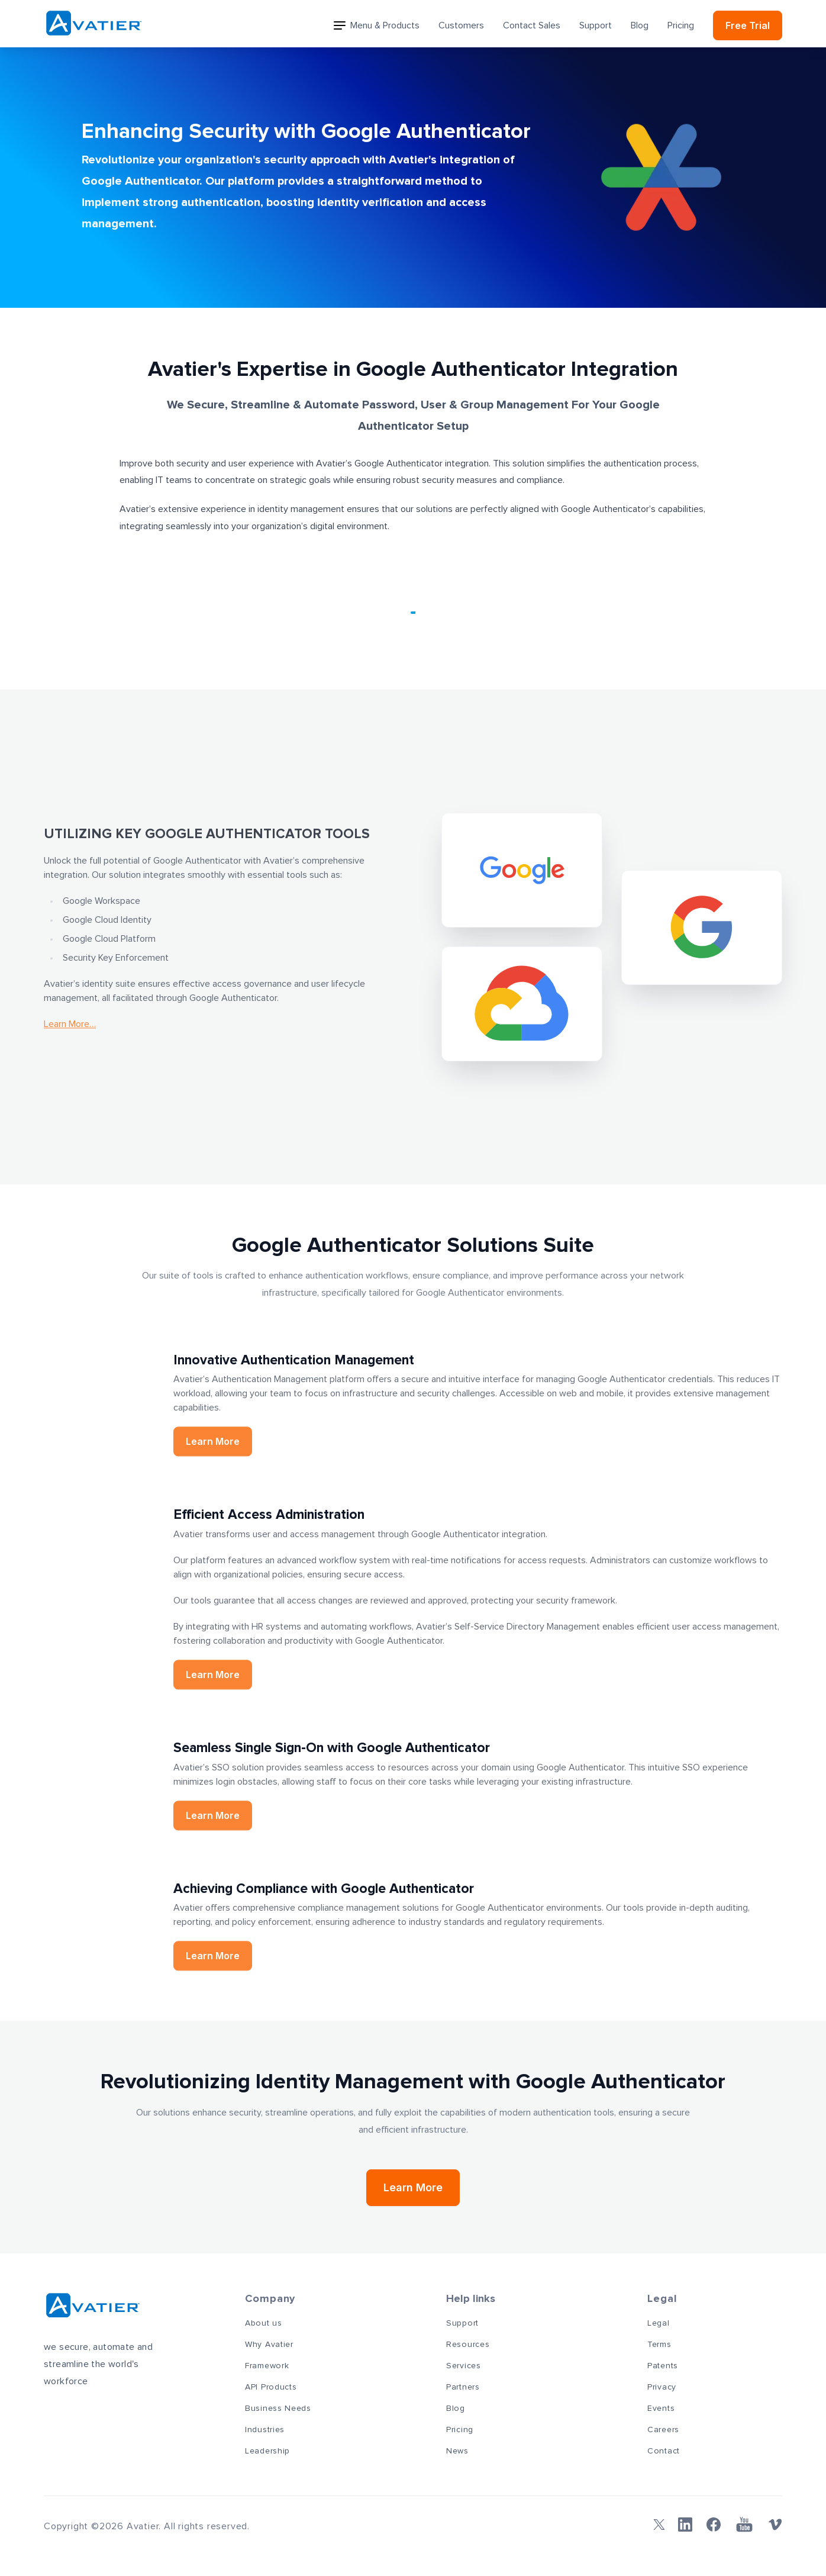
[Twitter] (657, 2524)
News (457, 2451)
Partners (463, 2387)
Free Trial (747, 25)
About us (263, 2323)
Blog (639, 25)
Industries (265, 2430)
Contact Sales (531, 25)
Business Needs (278, 2408)
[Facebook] (713, 2524)
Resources (467, 2344)
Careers (663, 2430)
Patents (662, 2366)
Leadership (267, 2451)
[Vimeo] (775, 2524)
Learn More (413, 2187)
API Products (270, 2387)
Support (595, 25)
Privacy (661, 2387)
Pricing (680, 25)
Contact (663, 2451)
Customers (461, 25)
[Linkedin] (685, 2524)
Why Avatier (269, 2344)
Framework (267, 2366)
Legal (658, 2323)
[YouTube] (744, 2524)
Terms (659, 2344)
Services (463, 2366)
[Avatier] (94, 23)
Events (661, 2408)
